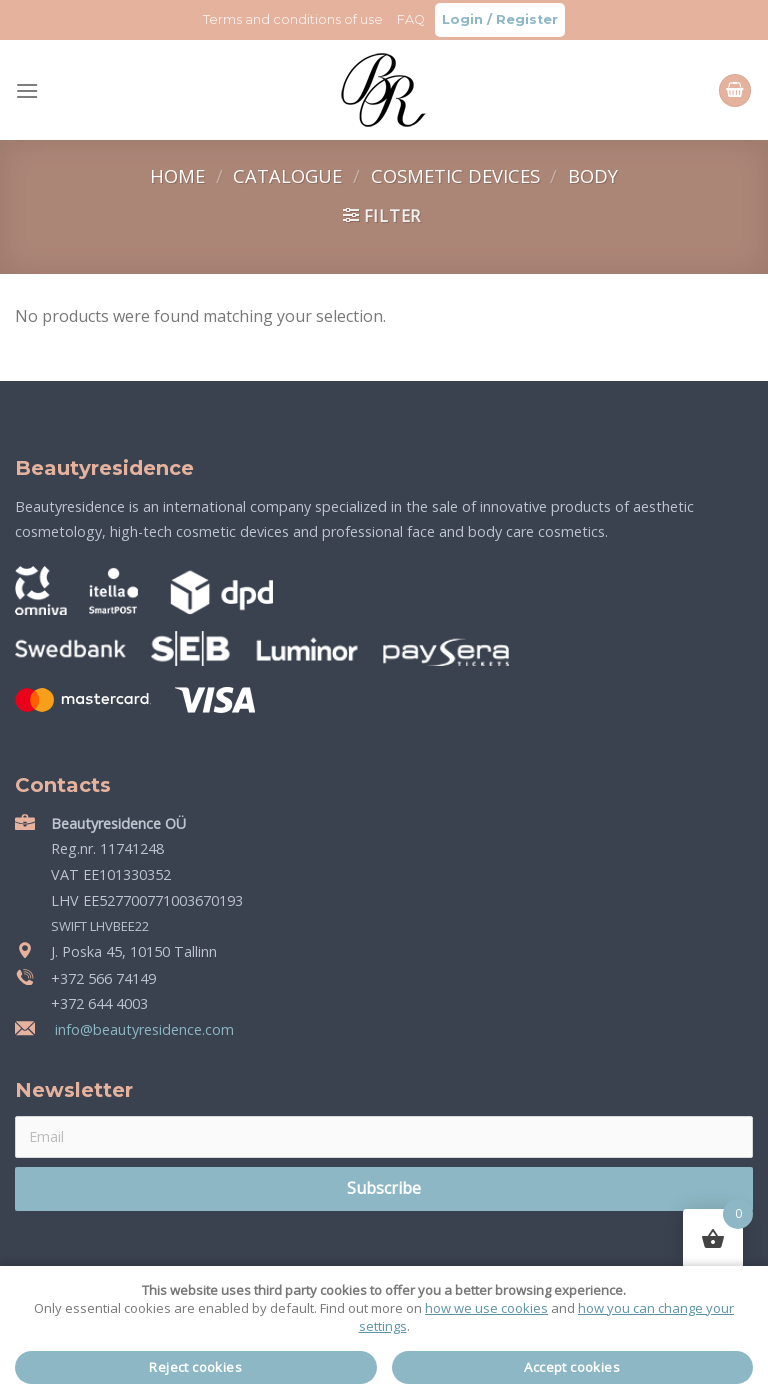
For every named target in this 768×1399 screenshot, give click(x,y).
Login (462, 19)
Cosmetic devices (458, 175)
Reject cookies (195, 1367)
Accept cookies (572, 1367)
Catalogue (290, 175)
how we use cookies (486, 1308)
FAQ (411, 19)
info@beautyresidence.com (142, 1029)
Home (180, 175)
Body (593, 175)
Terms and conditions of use (293, 19)
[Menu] (27, 90)
